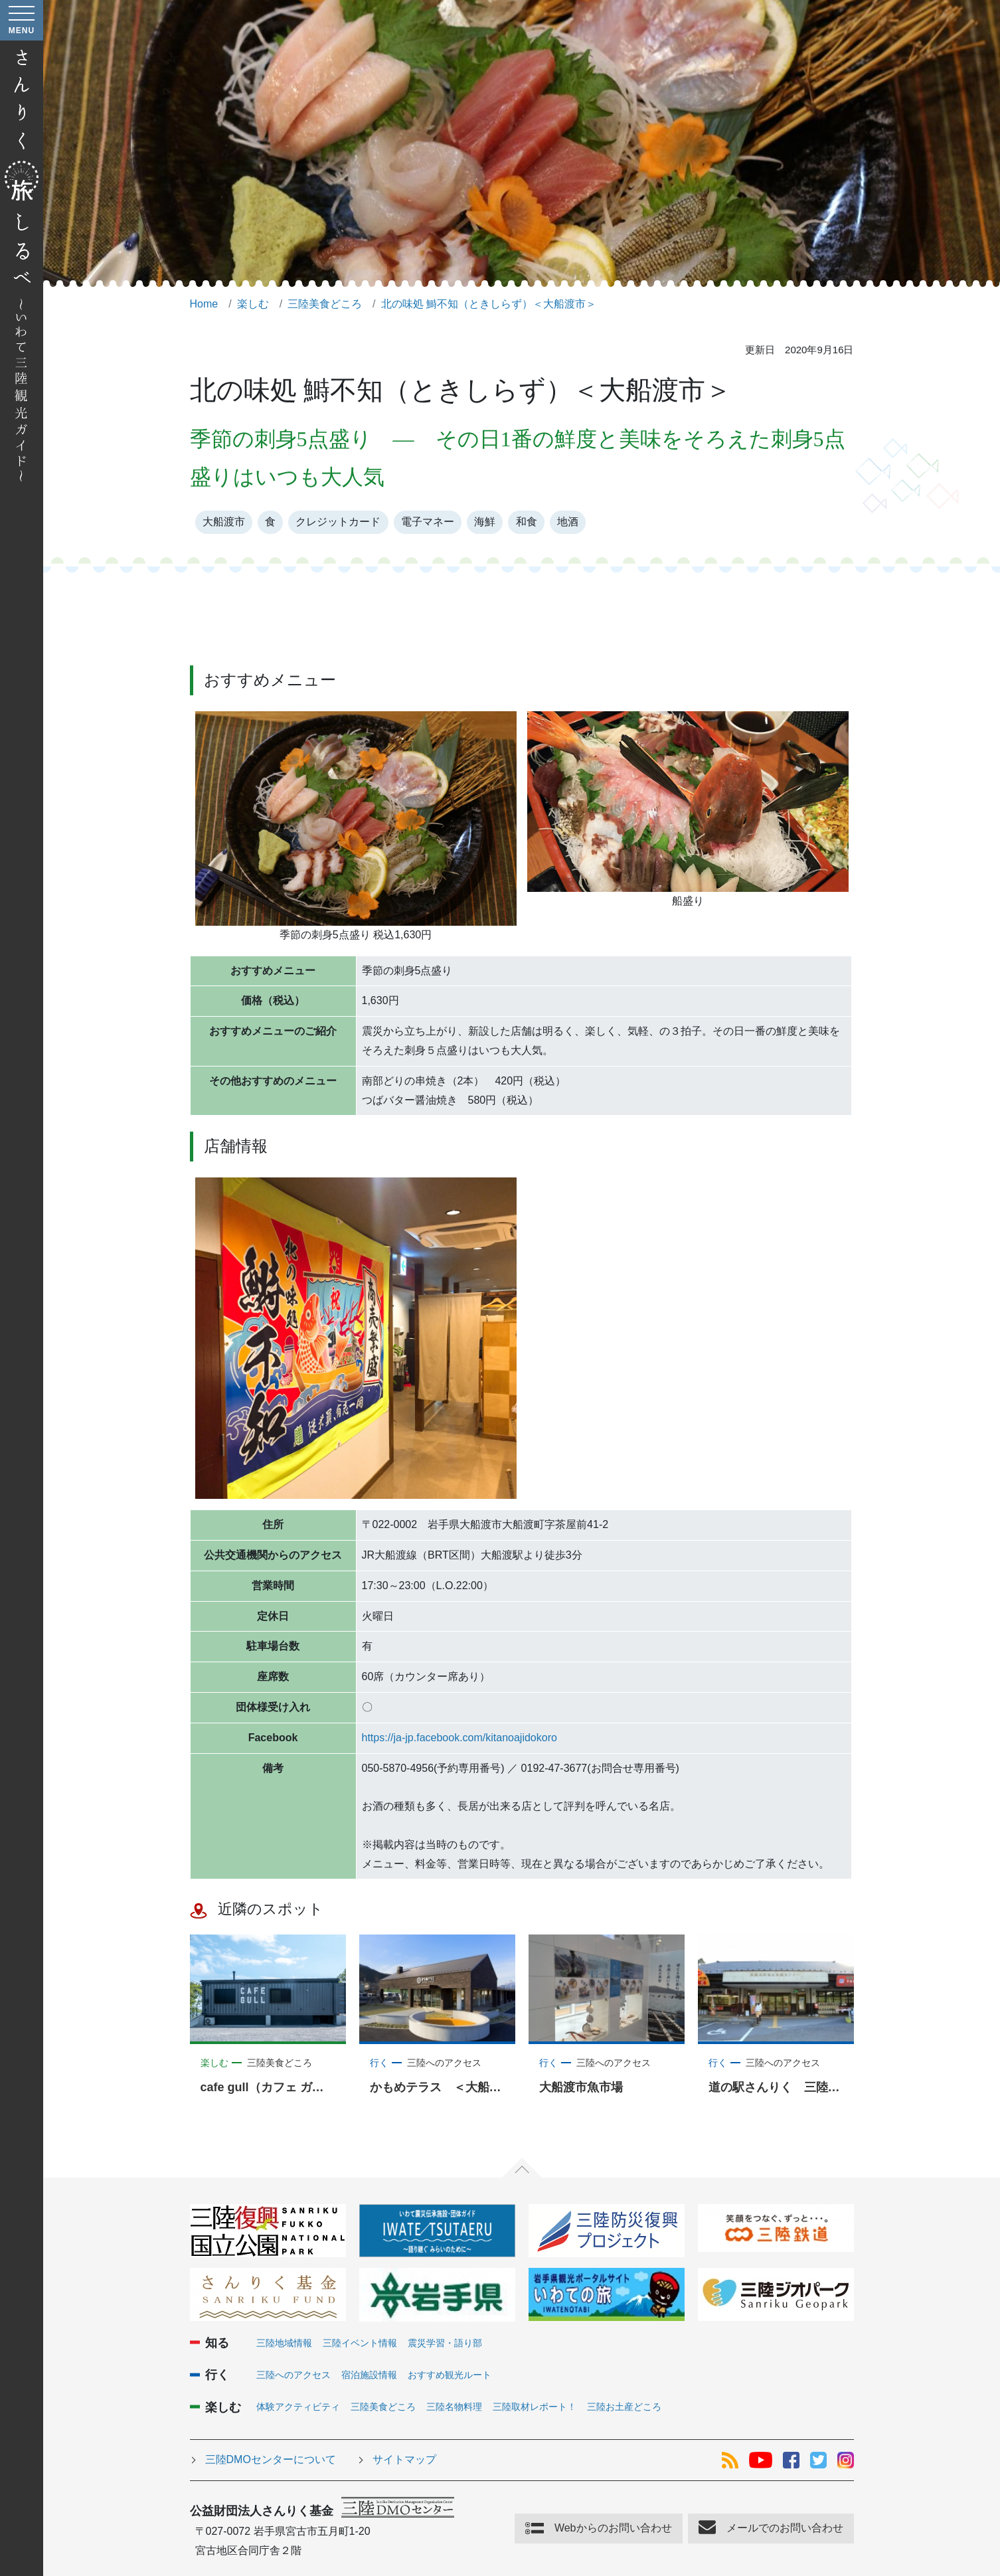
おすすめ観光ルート (449, 2374)
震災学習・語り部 (445, 2343)
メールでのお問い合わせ (784, 2527)
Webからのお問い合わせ (613, 2527)
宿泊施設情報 (369, 2374)
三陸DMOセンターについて (270, 2459)
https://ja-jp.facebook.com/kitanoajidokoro (459, 1737)
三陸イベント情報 (360, 2343)
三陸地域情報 (284, 2343)
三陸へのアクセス (293, 2374)
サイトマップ (404, 2459)
